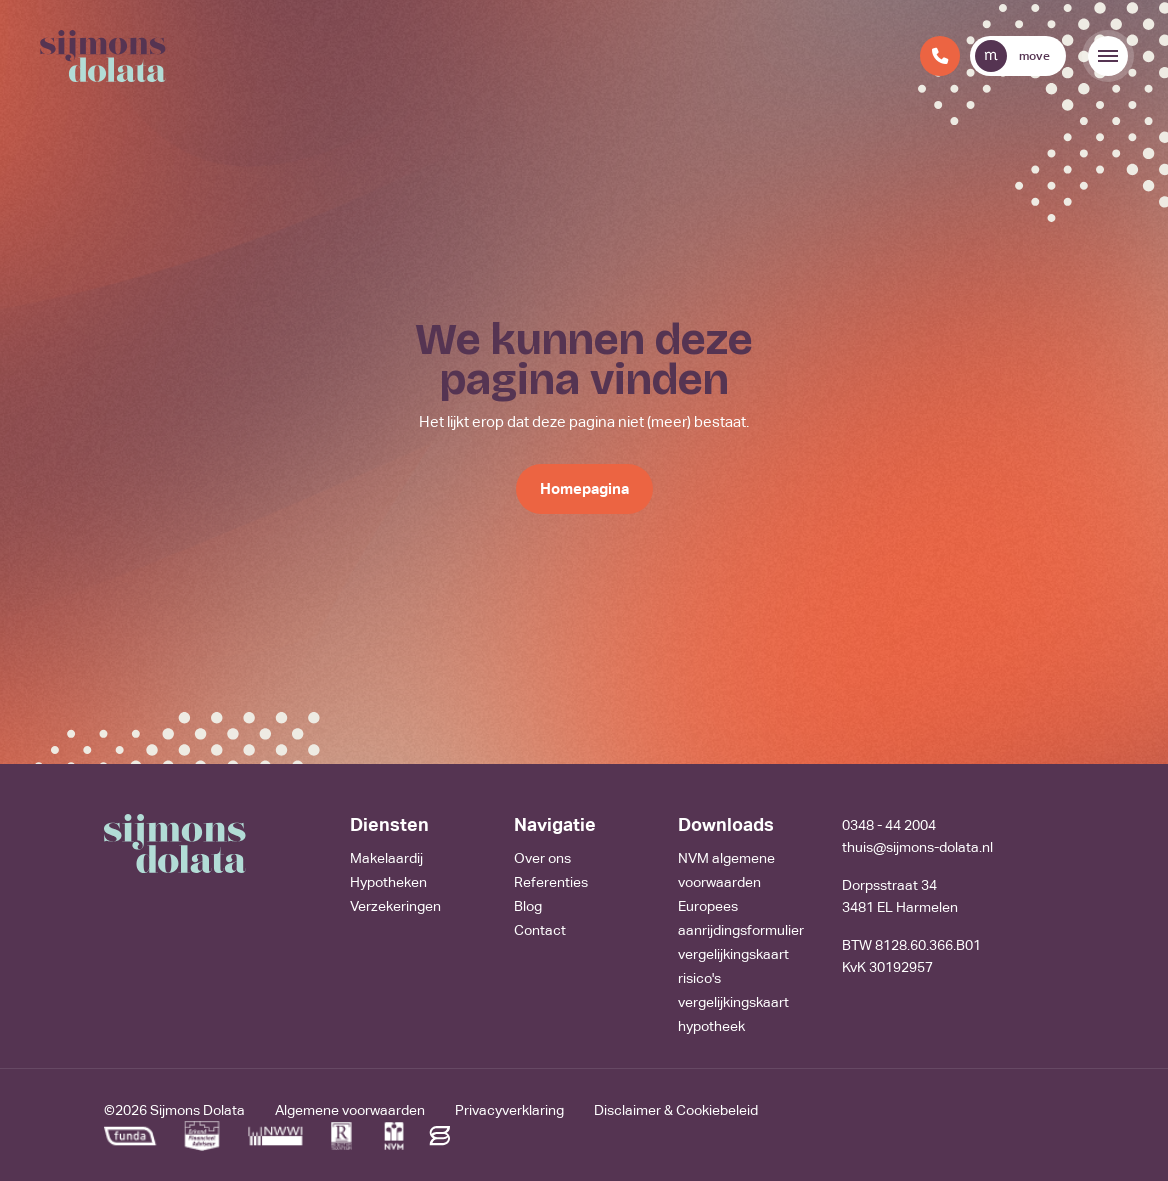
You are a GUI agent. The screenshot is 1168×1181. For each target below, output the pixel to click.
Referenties (551, 882)
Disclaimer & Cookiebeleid (676, 1110)
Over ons (542, 858)
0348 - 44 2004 (889, 825)
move (1012, 56)
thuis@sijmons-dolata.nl (917, 847)
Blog (528, 906)
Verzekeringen (395, 906)
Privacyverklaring (509, 1110)
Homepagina (584, 488)
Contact (540, 930)
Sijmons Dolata (197, 1110)
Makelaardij (386, 858)
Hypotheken (388, 882)
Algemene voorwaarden (350, 1110)
